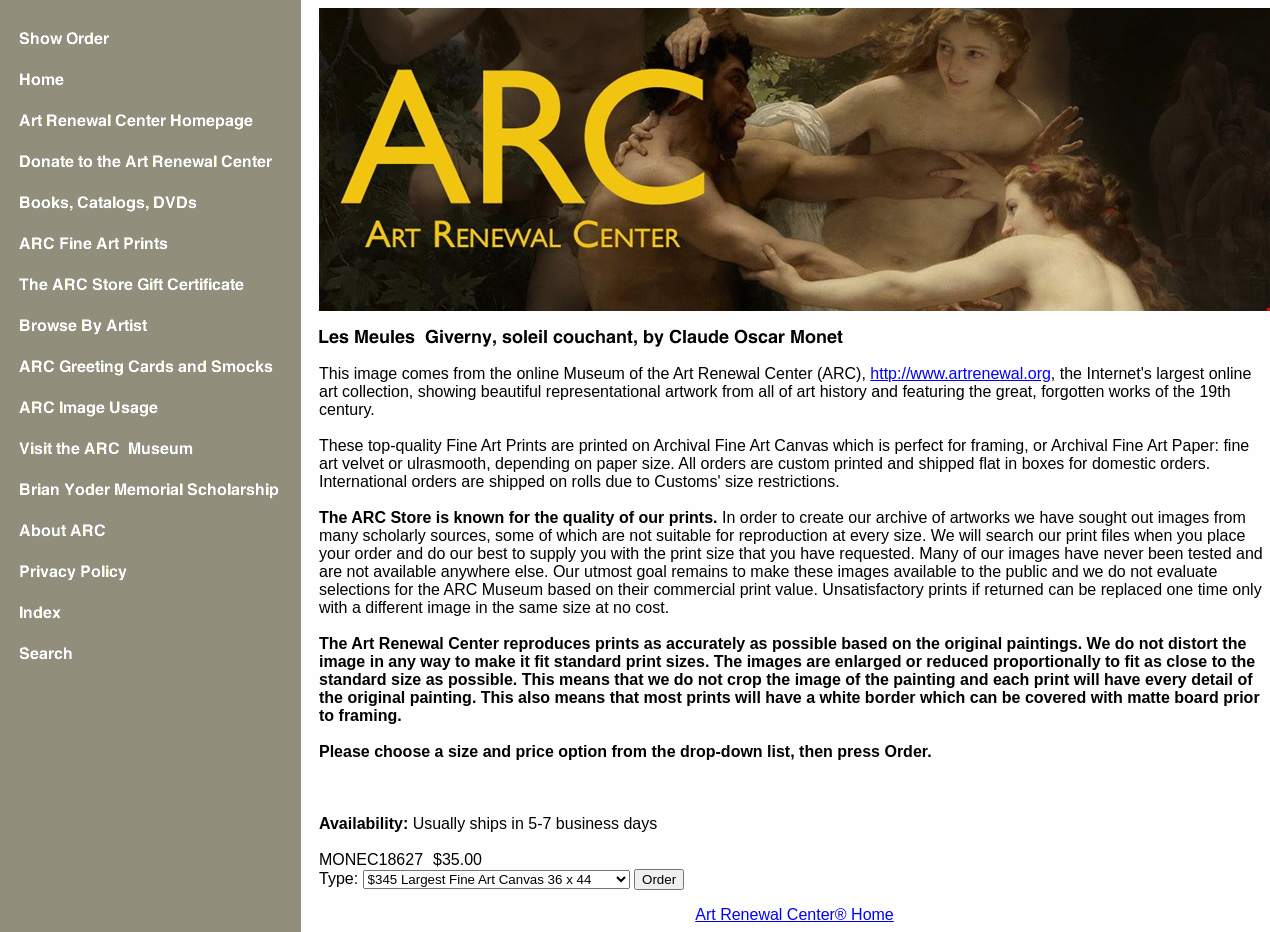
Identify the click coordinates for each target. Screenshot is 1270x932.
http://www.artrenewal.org (960, 373)
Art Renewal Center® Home (794, 914)
